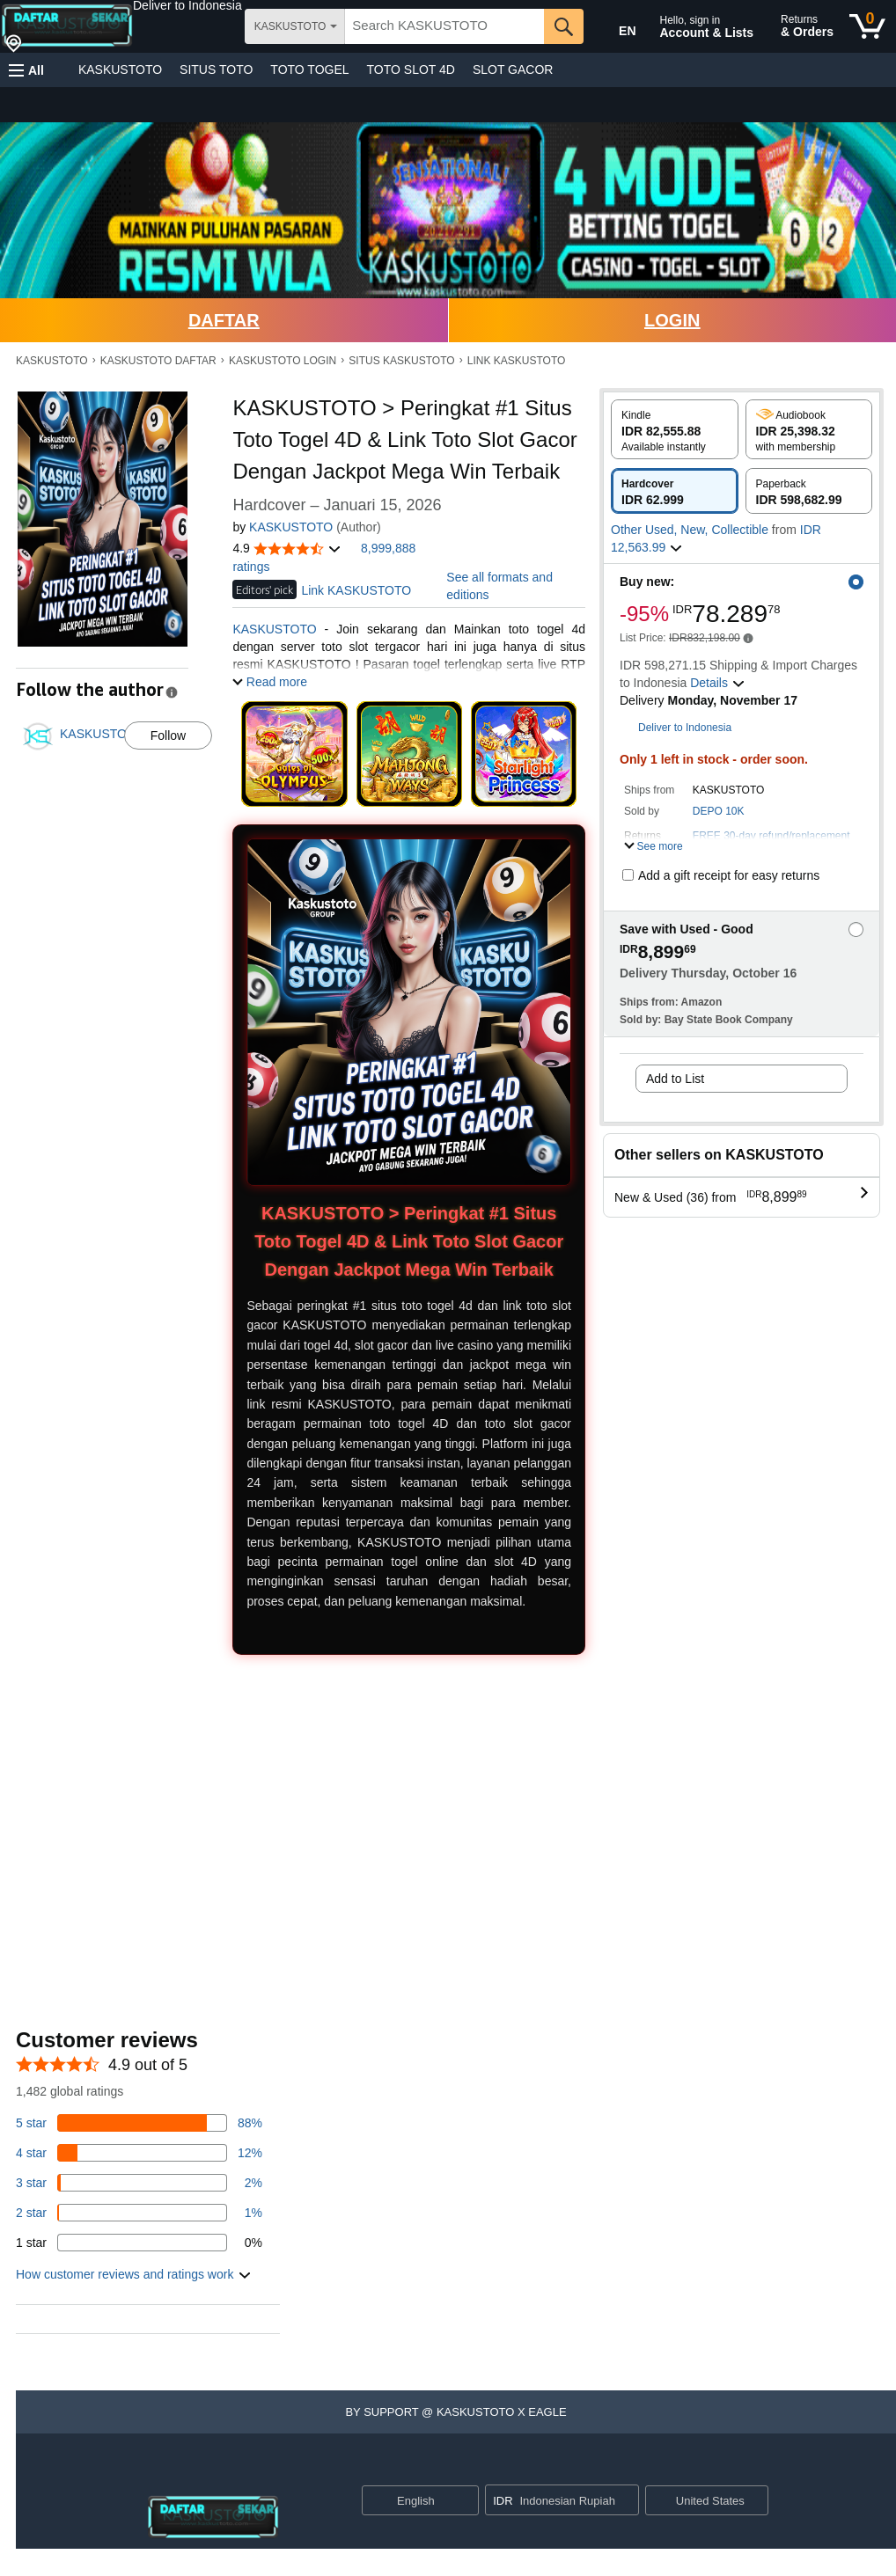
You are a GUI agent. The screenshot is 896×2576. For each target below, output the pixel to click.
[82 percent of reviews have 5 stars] (139, 2123)
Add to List (675, 1079)
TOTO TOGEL (309, 69)
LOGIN (672, 320)
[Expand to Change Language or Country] (464, 2502)
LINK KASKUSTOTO (516, 361)
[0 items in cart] (867, 26)
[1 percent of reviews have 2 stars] (139, 2212)
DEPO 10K (719, 811)
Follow (168, 735)
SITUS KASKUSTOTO (401, 361)
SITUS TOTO (216, 69)
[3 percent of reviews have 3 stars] (139, 2183)
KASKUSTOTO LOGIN (282, 361)
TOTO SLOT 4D (411, 69)
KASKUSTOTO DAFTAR (158, 361)
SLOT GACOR (513, 69)
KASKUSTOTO (120, 69)
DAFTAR (224, 320)
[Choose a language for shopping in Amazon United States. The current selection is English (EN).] (615, 27)
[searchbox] (444, 26)
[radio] (675, 429)
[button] (187, 5)
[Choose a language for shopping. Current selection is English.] (409, 2500)
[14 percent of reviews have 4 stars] (139, 2153)
